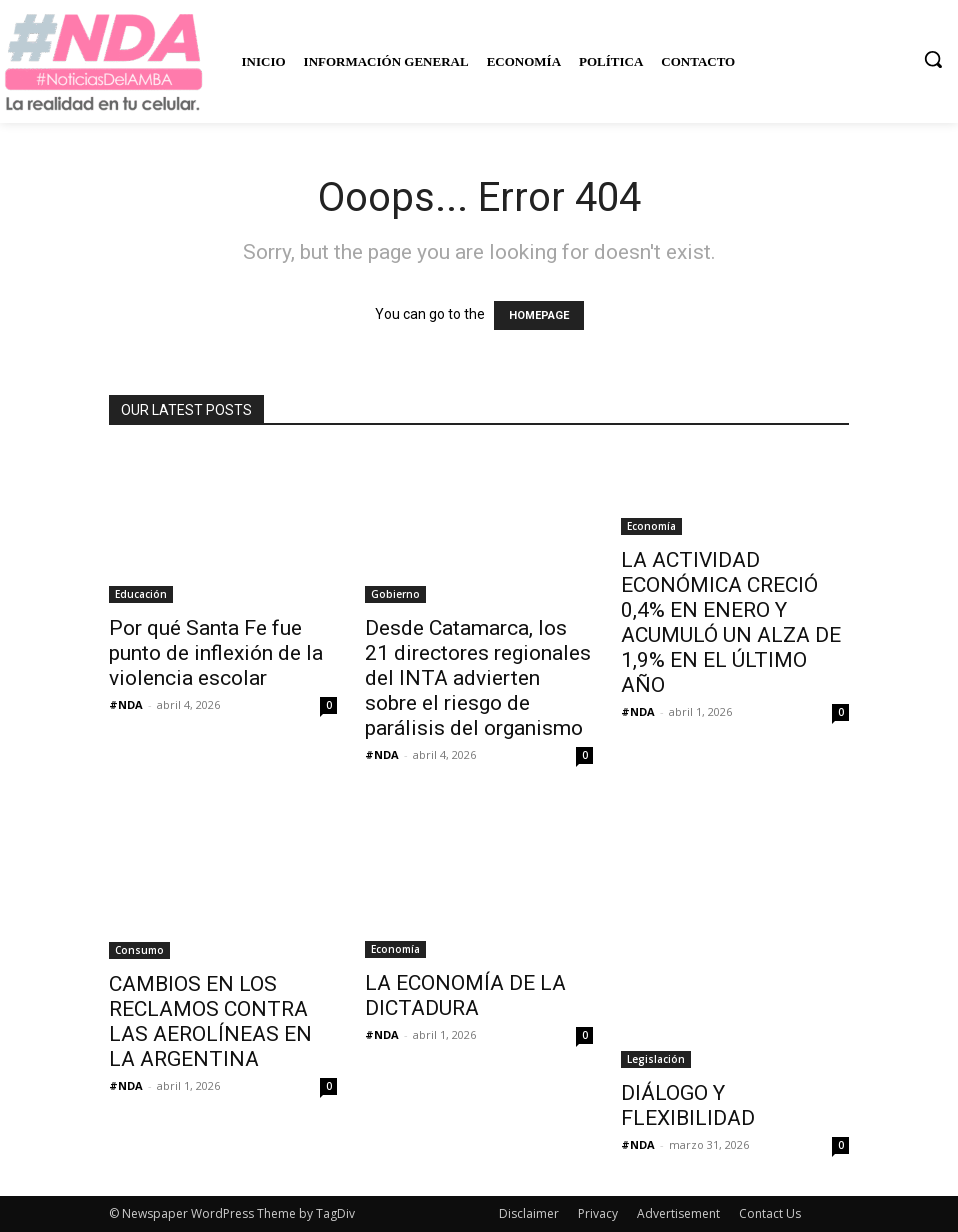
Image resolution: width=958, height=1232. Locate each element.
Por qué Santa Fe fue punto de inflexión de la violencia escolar (216, 653)
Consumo (139, 950)
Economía (651, 526)
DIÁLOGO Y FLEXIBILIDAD (688, 1105)
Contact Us (770, 1213)
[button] (933, 59)
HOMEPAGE (539, 315)
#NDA (126, 704)
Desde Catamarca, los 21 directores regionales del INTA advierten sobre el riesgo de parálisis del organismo (478, 678)
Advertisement (678, 1213)
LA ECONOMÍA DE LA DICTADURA (465, 995)
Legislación (656, 1059)
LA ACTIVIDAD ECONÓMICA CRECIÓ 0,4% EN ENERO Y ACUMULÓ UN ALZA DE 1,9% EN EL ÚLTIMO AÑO (731, 622)
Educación (141, 594)
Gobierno (395, 594)
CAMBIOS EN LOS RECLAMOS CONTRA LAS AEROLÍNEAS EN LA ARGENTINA (210, 1021)
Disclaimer (529, 1213)
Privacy (598, 1213)
